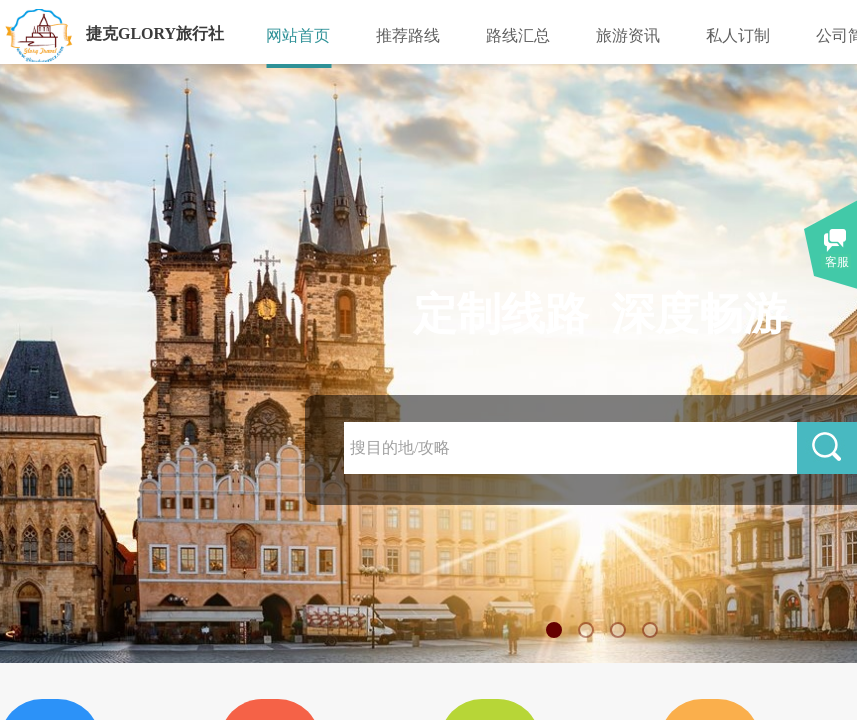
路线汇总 (518, 35)
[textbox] (570, 448)
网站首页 (298, 35)
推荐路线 (408, 35)
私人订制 (738, 35)
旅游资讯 (628, 35)
